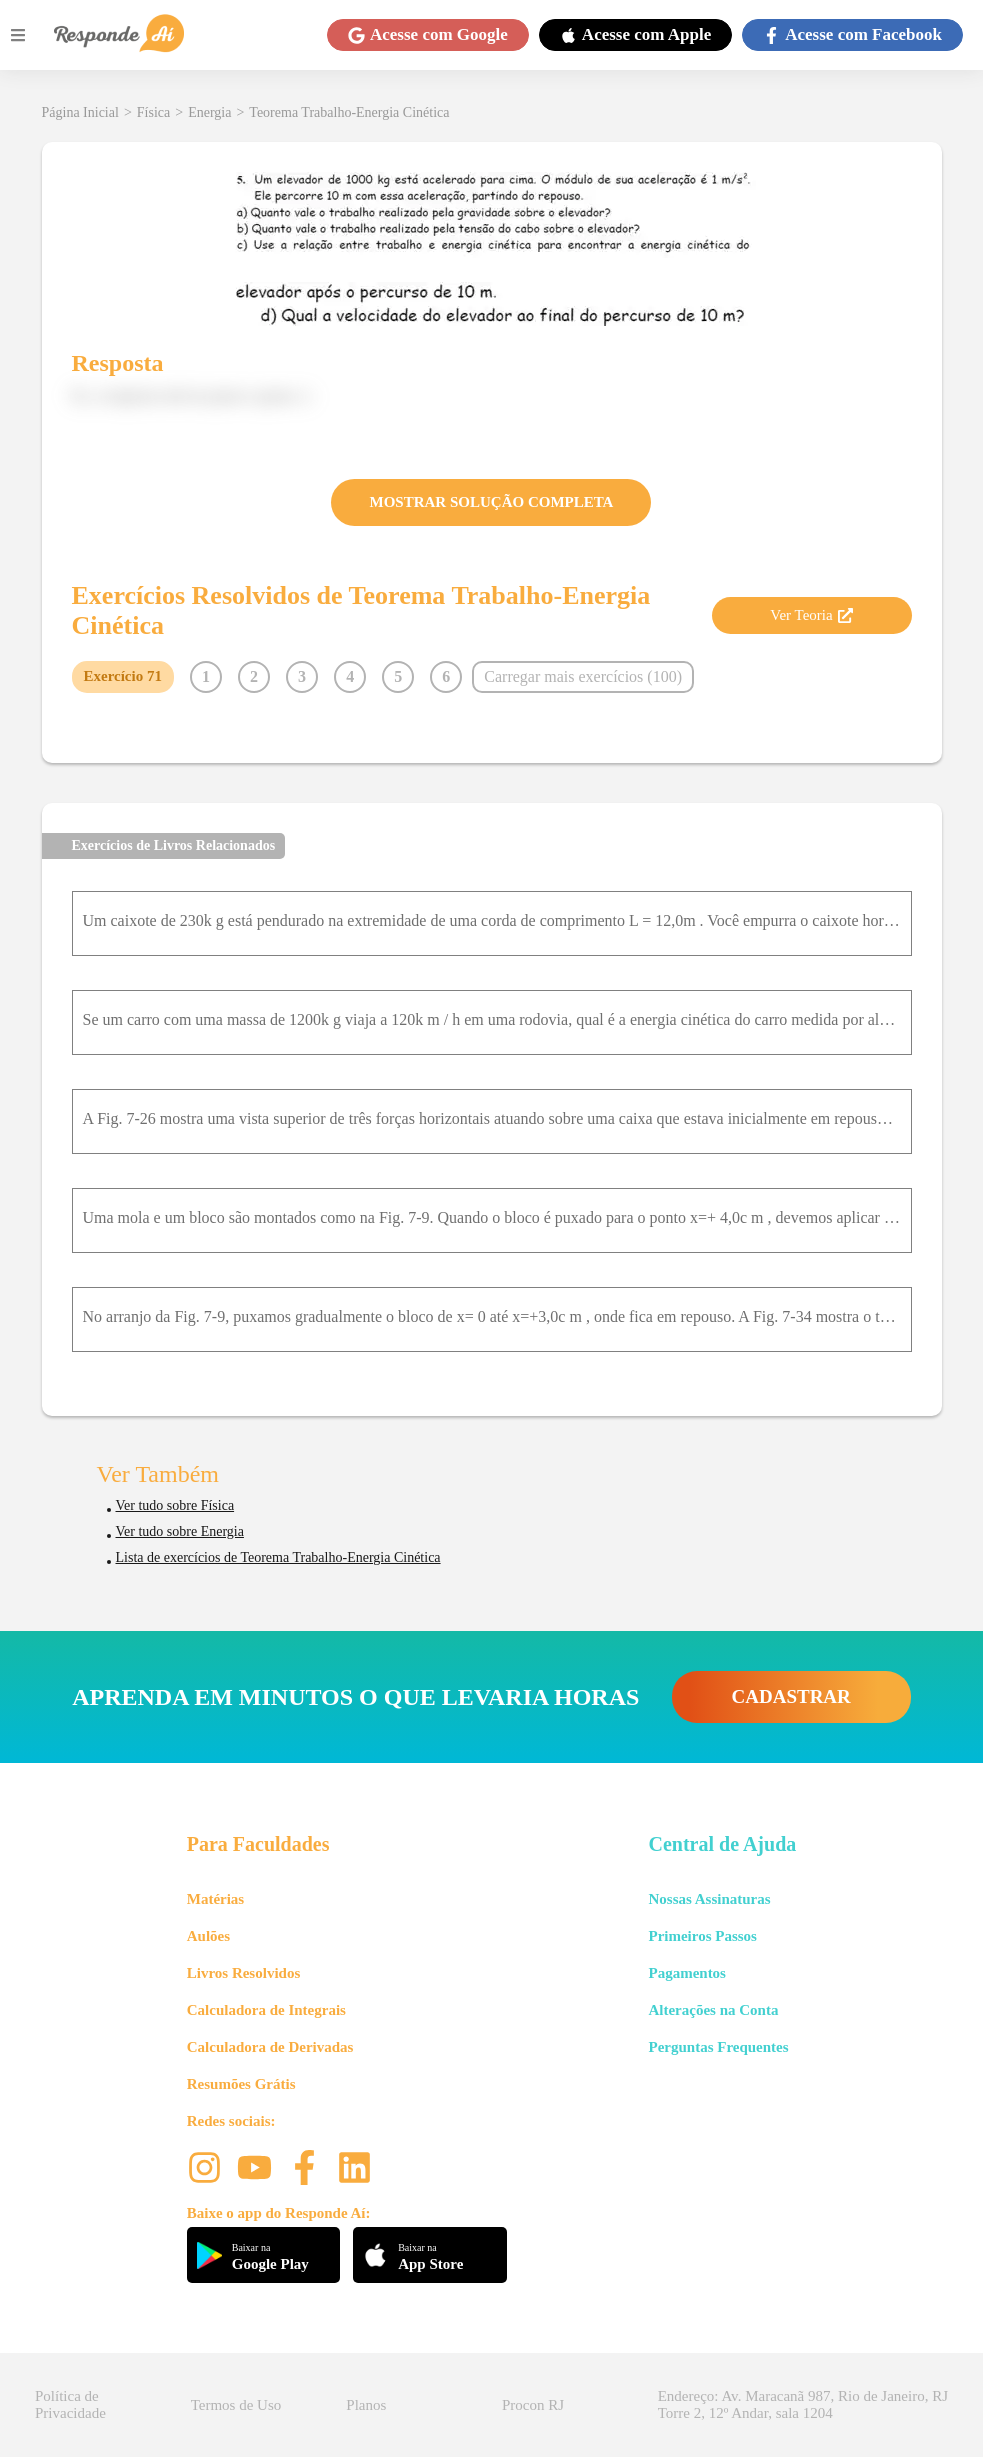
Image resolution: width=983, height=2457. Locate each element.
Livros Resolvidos (244, 1973)
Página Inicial (80, 112)
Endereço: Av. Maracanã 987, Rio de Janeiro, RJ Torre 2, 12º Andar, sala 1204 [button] (803, 2404)
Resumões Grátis (241, 2084)
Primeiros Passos (702, 1936)
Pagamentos (687, 1973)
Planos (366, 2405)
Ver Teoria (811, 615)
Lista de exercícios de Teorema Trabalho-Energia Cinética (278, 1557)
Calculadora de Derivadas (270, 2047)
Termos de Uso (236, 2405)
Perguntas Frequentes (718, 2047)
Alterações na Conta (713, 2010)
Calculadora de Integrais (266, 2010)
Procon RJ (533, 2405)
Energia (209, 112)
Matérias (215, 1899)
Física (153, 112)
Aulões (208, 1936)
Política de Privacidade (70, 2404)
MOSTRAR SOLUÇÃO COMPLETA (492, 502)
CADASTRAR (791, 1696)
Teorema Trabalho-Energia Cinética (349, 112)
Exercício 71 (123, 676)
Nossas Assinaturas (709, 1899)
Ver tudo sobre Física (175, 1505)
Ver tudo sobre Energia (180, 1531)
